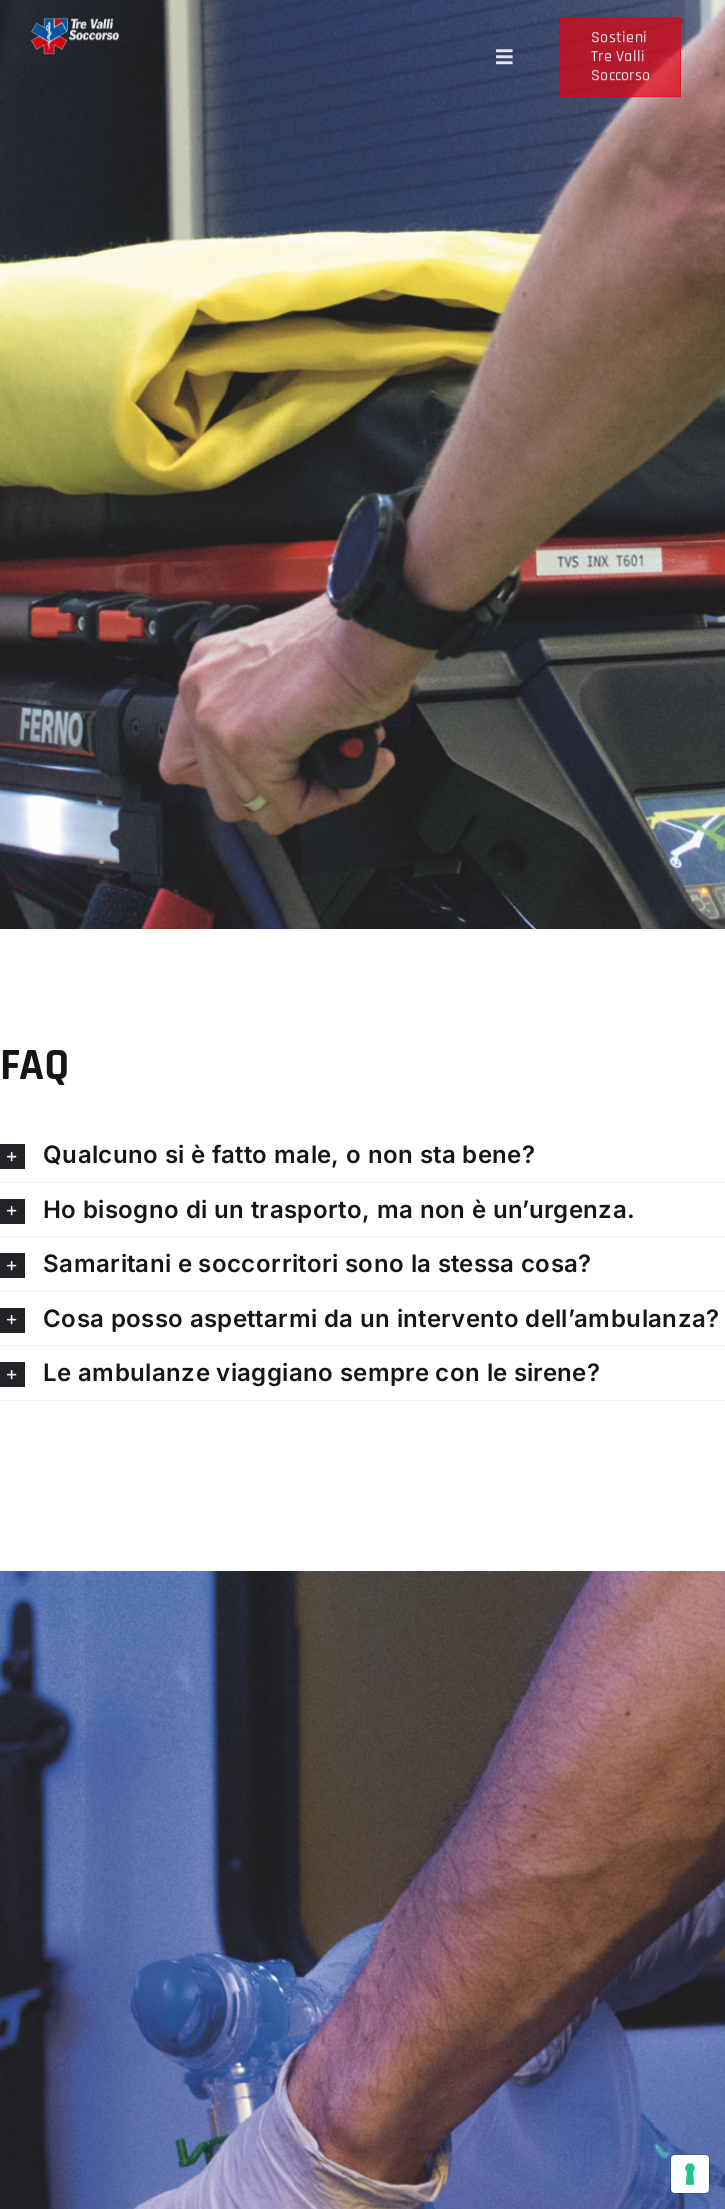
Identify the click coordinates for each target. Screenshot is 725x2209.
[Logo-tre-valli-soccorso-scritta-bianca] (74, 34)
